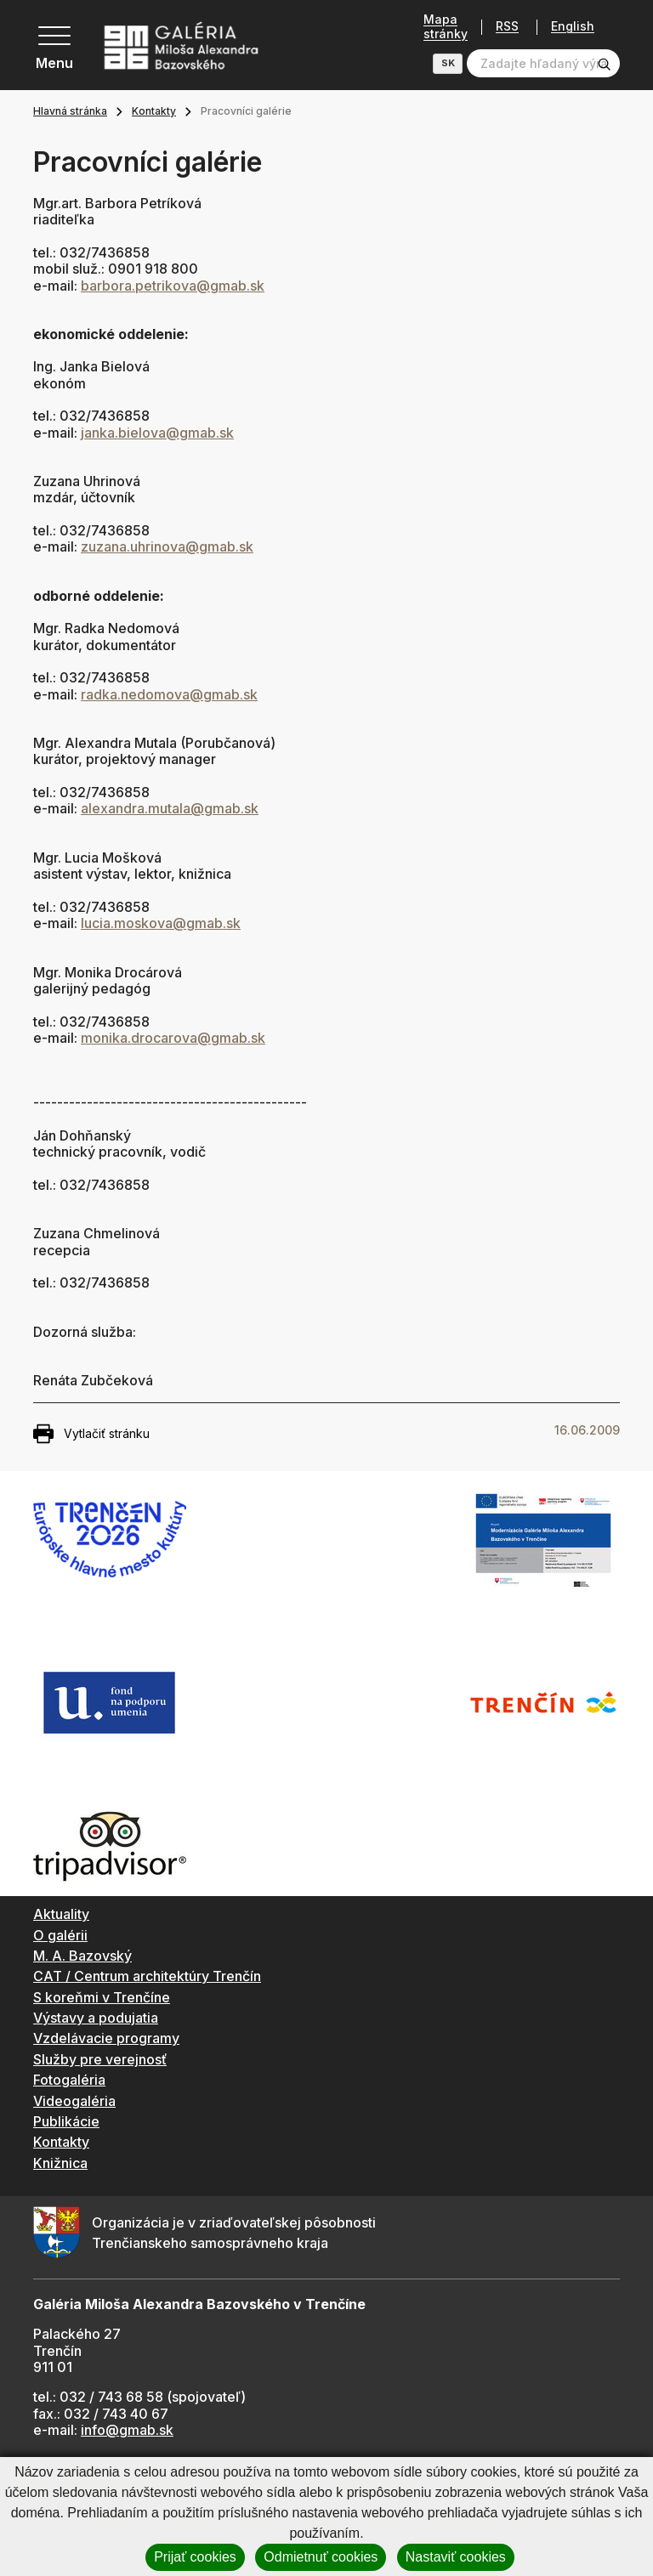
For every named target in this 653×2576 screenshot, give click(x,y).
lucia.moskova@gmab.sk (161, 922)
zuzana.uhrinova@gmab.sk (167, 546)
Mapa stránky (439, 27)
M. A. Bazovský (82, 1955)
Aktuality (61, 1913)
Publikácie (66, 2121)
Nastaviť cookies (456, 2557)
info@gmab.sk (127, 2429)
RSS (501, 27)
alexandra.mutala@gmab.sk (169, 808)
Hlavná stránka (70, 111)
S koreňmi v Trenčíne (101, 1997)
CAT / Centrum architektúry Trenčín (147, 1975)
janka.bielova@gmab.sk (157, 432)
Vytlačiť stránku (91, 1434)
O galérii (60, 1935)
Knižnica (60, 2162)
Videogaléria (74, 2100)
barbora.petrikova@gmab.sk (172, 285)
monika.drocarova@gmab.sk (173, 1037)
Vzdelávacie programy (106, 2038)
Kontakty (154, 111)
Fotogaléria (69, 2079)
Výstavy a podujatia (95, 2017)
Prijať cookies (195, 2557)
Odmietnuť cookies (321, 2557)
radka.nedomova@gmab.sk (169, 694)
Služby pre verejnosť (100, 2059)
